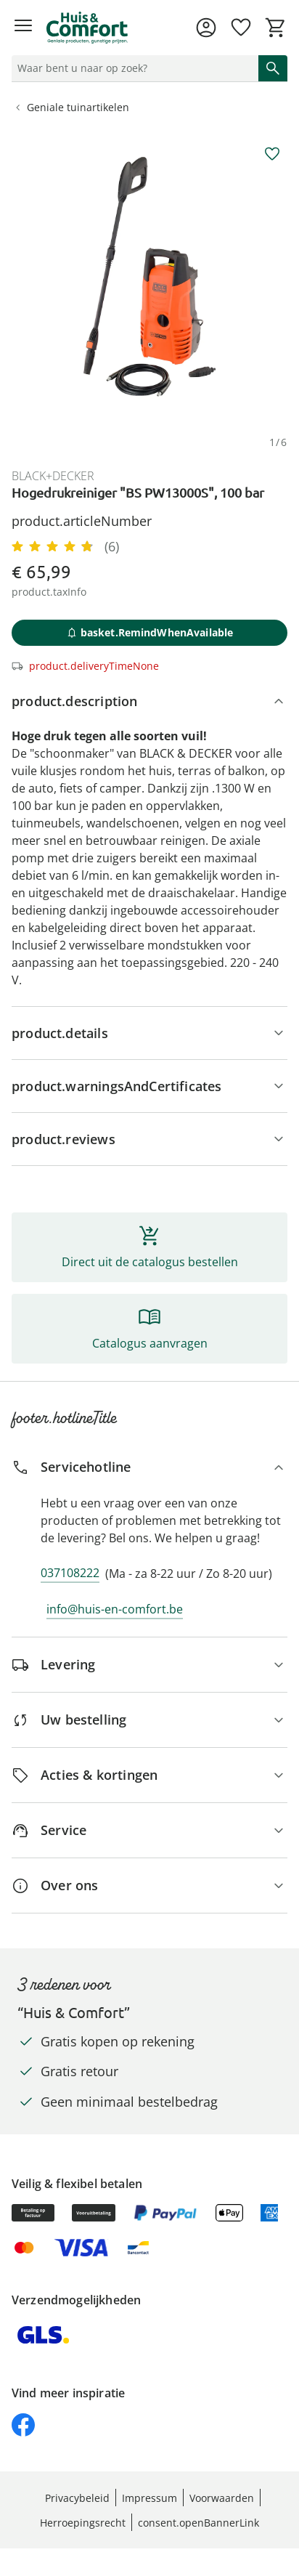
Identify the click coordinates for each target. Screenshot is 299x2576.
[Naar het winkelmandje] (275, 27)
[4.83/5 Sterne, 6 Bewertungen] (65, 546)
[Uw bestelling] (149, 1720)
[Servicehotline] (149, 1467)
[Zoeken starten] (272, 68)
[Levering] (149, 1664)
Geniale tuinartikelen (70, 107)
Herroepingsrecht (83, 2523)
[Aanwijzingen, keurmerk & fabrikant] (149, 1086)
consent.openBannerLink (198, 2523)
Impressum (149, 2498)
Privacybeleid (77, 2498)
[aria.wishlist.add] (272, 154)
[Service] (149, 1830)
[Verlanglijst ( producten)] (241, 27)
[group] (149, 276)
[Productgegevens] (149, 1033)
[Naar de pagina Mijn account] (206, 27)
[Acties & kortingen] (149, 1775)
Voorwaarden (221, 2498)
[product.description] (149, 701)
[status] (132, 68)
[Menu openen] (23, 27)
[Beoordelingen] (149, 1139)
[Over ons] (149, 1885)
